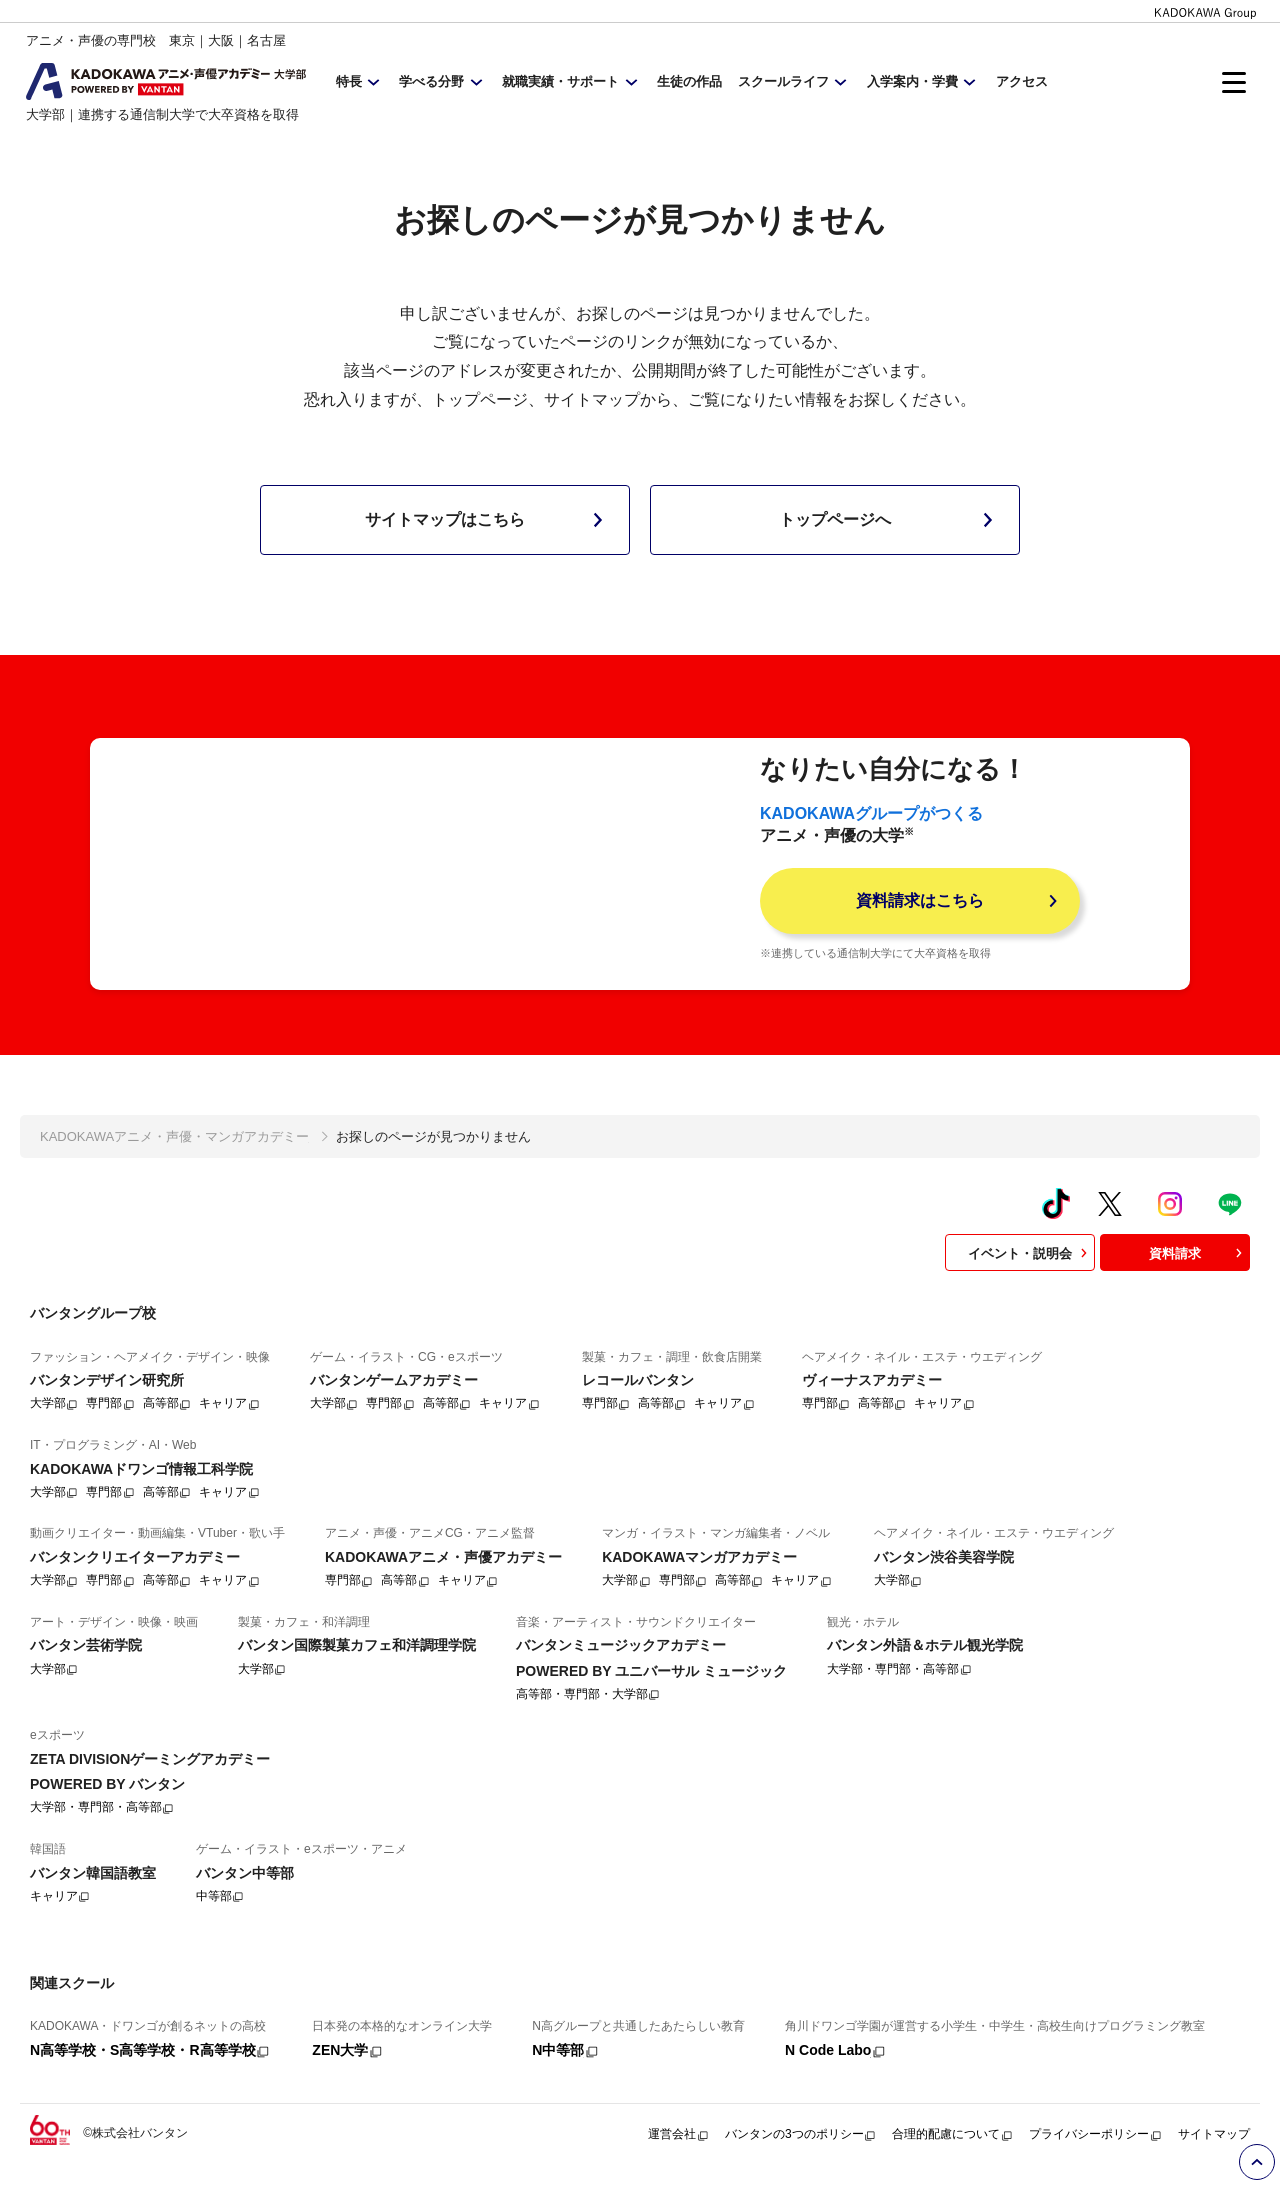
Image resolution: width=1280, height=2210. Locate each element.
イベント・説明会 (1030, 1287)
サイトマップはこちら (488, 520)
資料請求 (1198, 1287)
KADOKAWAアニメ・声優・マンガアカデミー (174, 1170)
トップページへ (890, 520)
